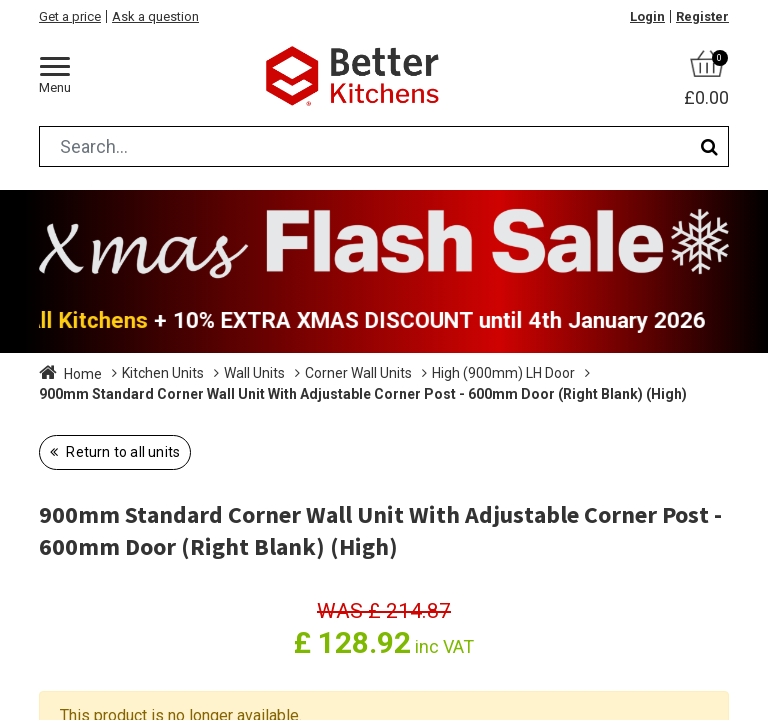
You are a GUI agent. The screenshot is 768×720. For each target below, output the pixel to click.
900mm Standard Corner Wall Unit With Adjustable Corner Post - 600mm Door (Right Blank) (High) (363, 394)
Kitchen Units (163, 373)
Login (647, 16)
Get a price (70, 16)
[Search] (709, 146)
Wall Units (254, 373)
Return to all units (121, 452)
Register (702, 16)
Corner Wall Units (358, 373)
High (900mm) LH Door (503, 373)
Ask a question (155, 16)
